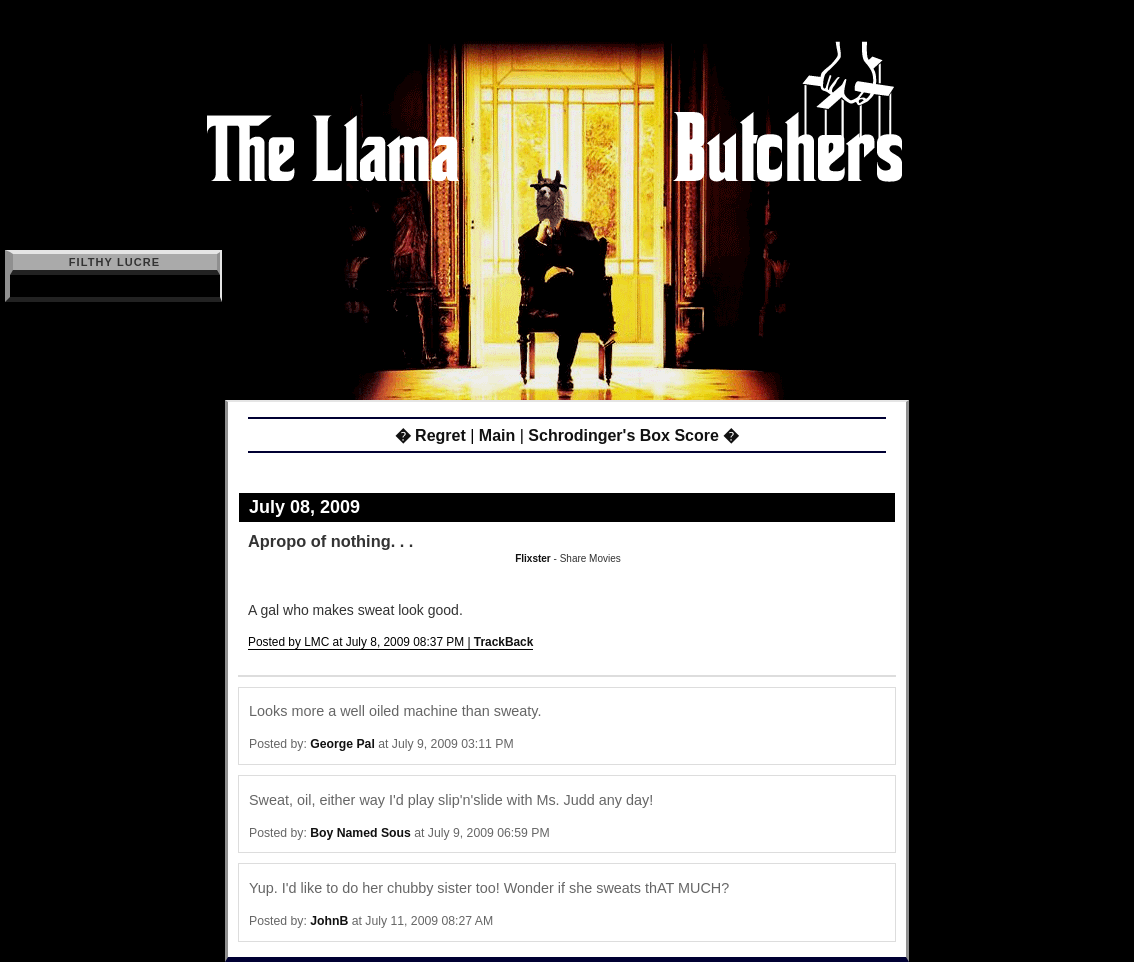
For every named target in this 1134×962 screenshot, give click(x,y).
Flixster (533, 558)
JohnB (329, 921)
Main (497, 435)
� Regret (430, 435)
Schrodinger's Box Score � (633, 435)
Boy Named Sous (360, 833)
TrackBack (504, 642)
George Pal (342, 744)
